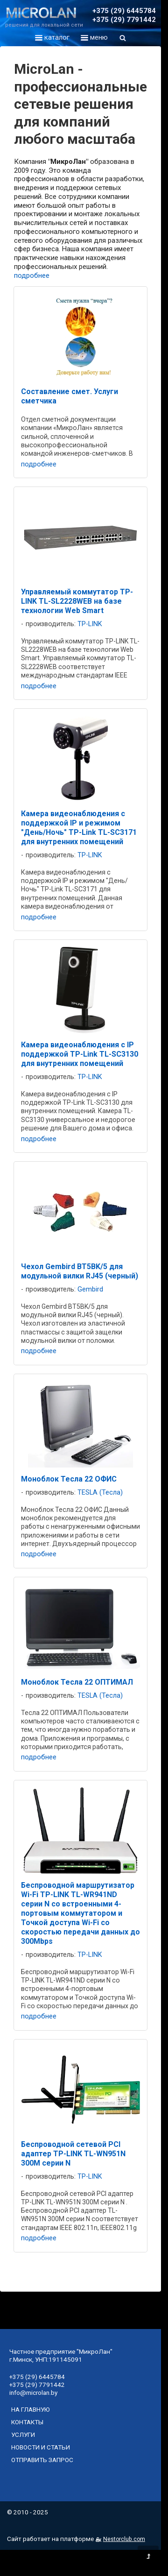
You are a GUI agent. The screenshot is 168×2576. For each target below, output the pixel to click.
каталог (52, 37)
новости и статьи (40, 2447)
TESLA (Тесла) (100, 1492)
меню (94, 37)
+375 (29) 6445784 (124, 11)
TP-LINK (89, 624)
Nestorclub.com (124, 2539)
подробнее (31, 275)
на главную (30, 2409)
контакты (27, 2422)
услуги (23, 2434)
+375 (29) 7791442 (124, 19)
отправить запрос (42, 2459)
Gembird (90, 1289)
